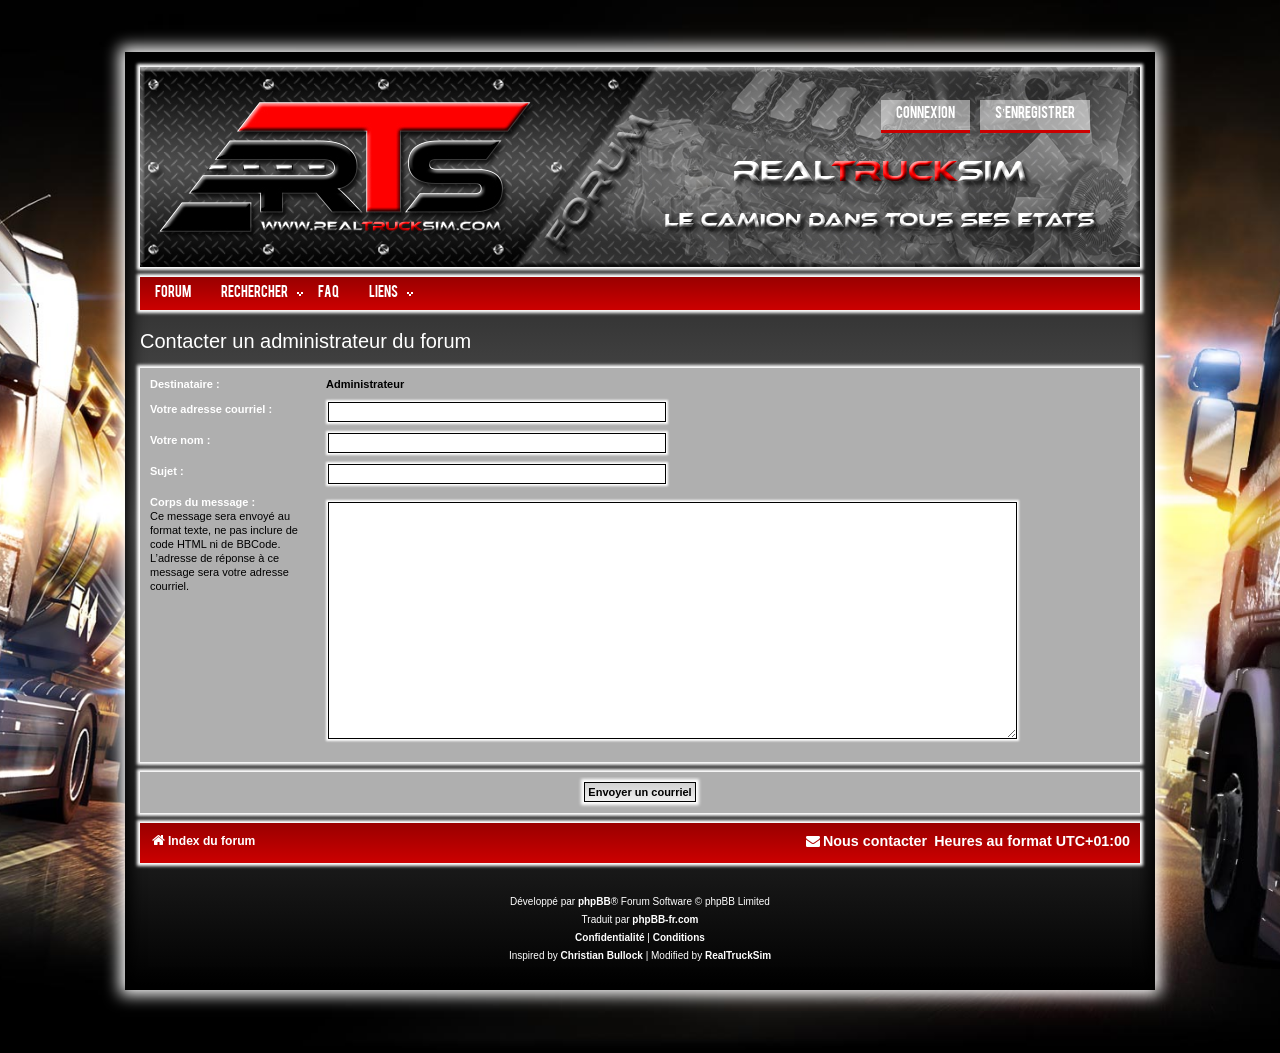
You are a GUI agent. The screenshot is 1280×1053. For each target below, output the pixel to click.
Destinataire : (185, 384)
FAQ (328, 293)
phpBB (594, 901)
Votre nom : (180, 440)
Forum (173, 293)
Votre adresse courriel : (211, 409)
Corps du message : (202, 502)
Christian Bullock (602, 955)
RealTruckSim (738, 955)
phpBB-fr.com (665, 919)
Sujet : (167, 471)
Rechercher (254, 293)
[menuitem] (925, 116)
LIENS (383, 293)
